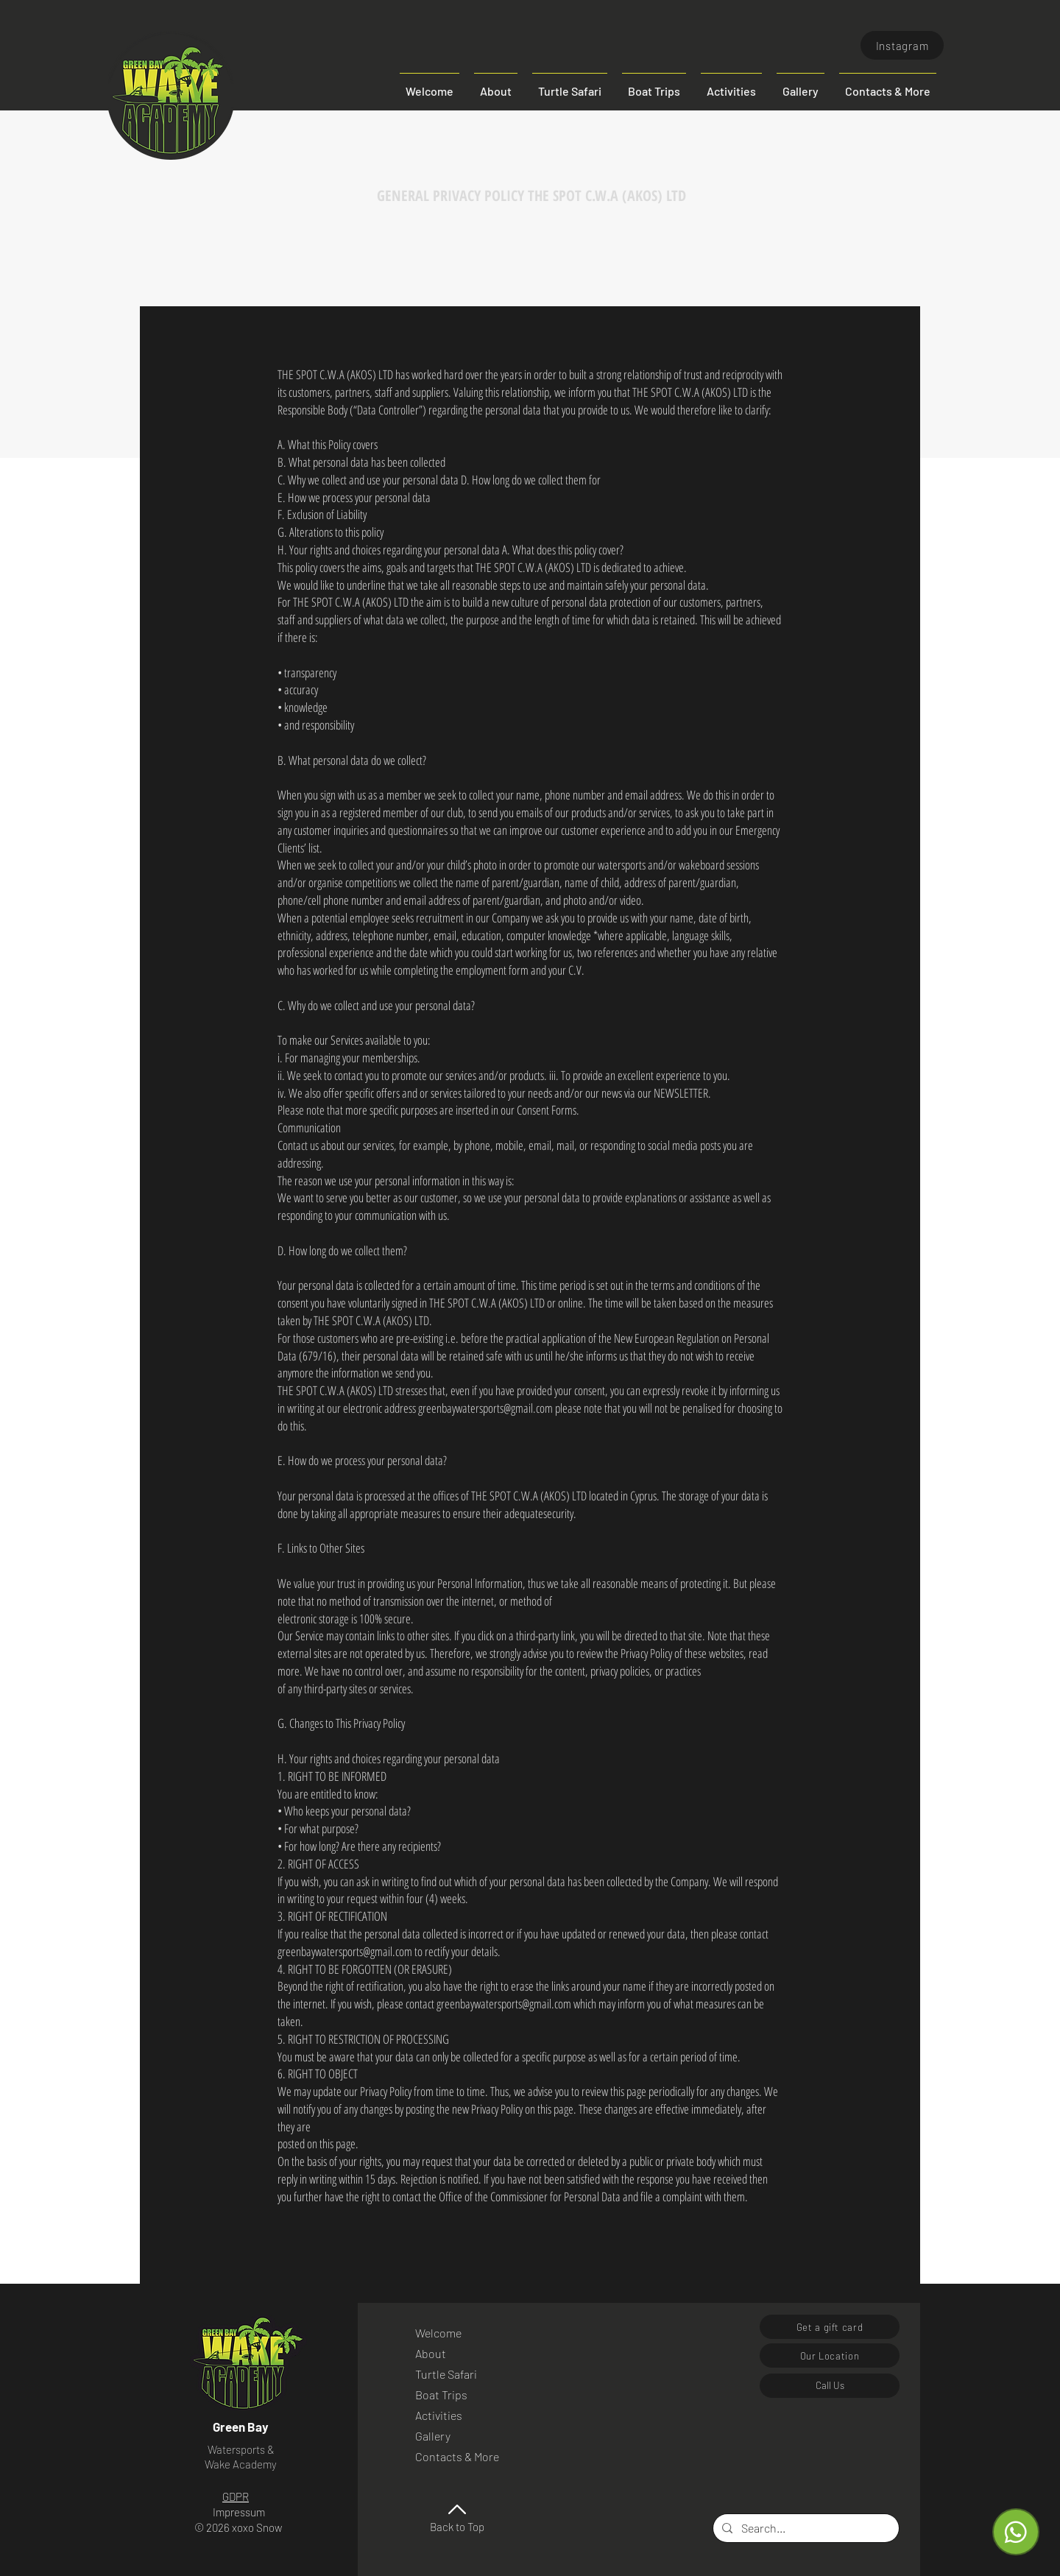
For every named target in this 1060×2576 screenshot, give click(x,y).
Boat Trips (441, 2395)
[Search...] (804, 2528)
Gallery (433, 2436)
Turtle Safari (446, 2374)
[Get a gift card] (830, 2327)
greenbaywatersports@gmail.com (485, 1408)
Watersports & (241, 2449)
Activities (438, 2415)
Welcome (438, 2333)
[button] (888, 84)
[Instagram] (902, 45)
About (430, 2353)
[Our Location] (830, 2355)
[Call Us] (830, 2386)
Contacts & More (455, 2456)
